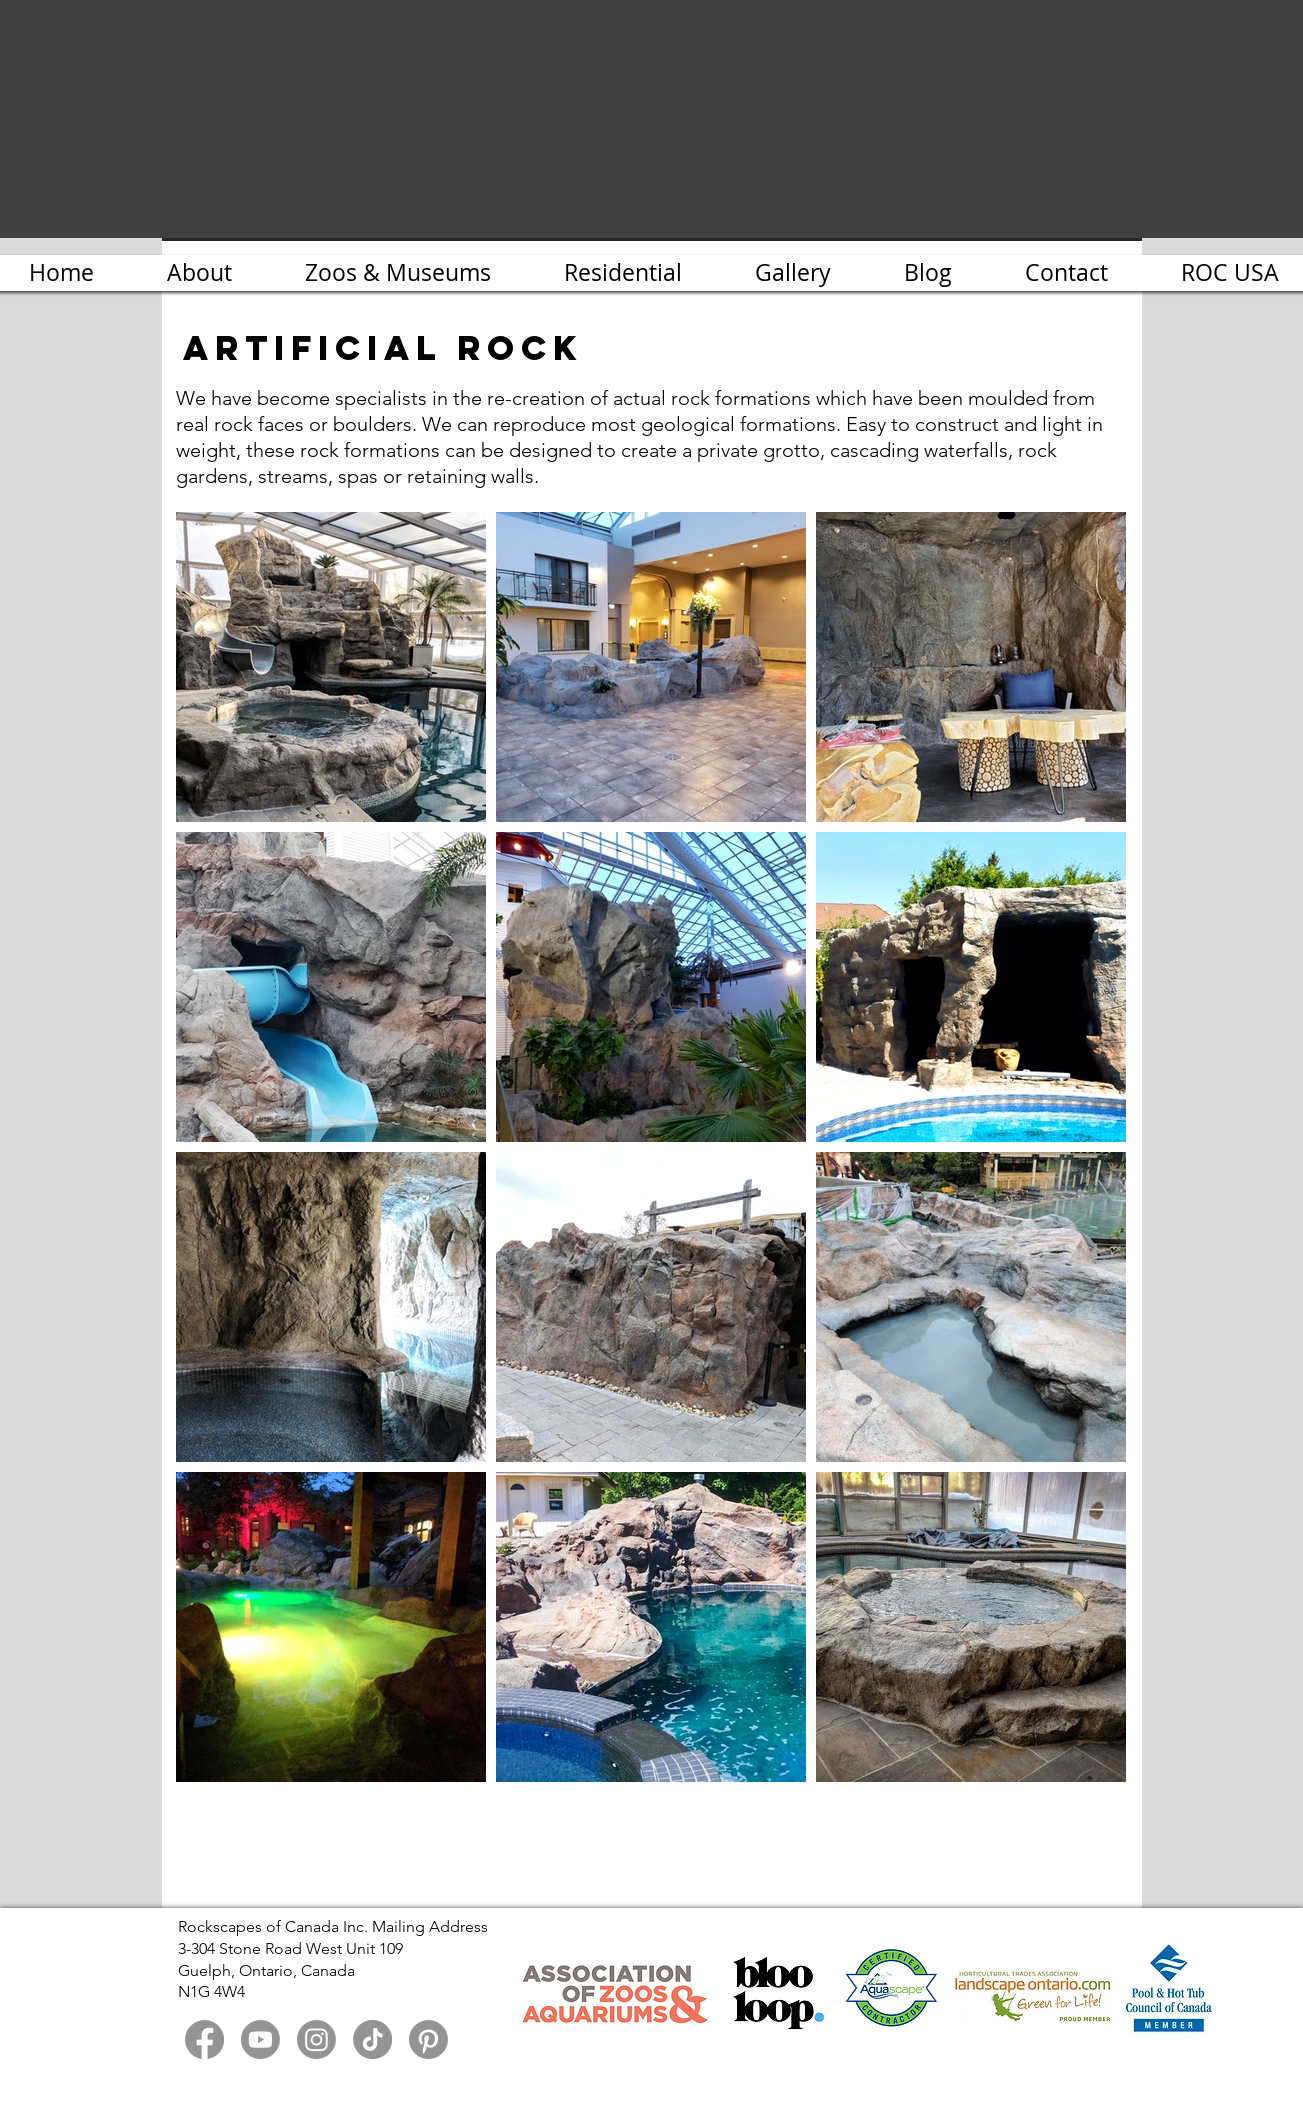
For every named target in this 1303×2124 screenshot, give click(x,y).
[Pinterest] (428, 2039)
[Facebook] (204, 2039)
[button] (793, 273)
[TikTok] (372, 2039)
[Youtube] (260, 2039)
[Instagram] (316, 2039)
